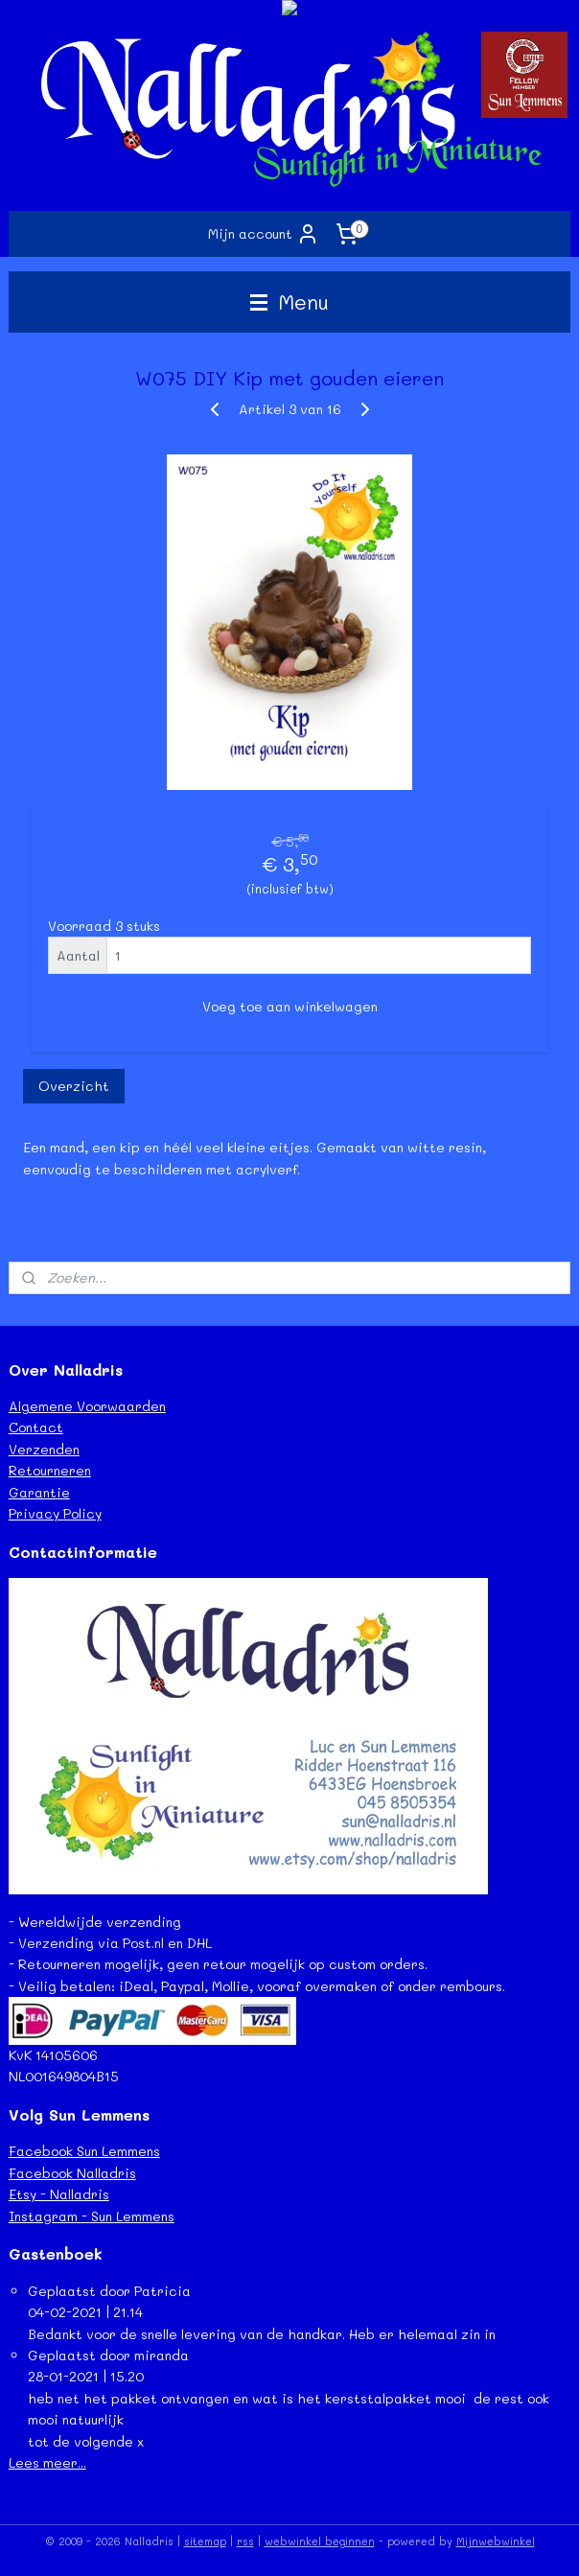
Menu (289, 301)
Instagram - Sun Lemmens (91, 2216)
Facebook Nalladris (72, 2173)
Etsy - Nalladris (59, 2194)
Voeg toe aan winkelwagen (290, 1006)
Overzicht (73, 1086)
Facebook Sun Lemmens (84, 2151)
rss (245, 2541)
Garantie (39, 1492)
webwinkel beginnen (320, 2541)
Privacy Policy (55, 1513)
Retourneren (50, 1470)
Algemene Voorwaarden (87, 1406)
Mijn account (263, 233)
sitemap (205, 2541)
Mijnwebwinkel (495, 2541)
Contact (36, 1427)
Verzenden (44, 1449)
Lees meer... (47, 2462)
